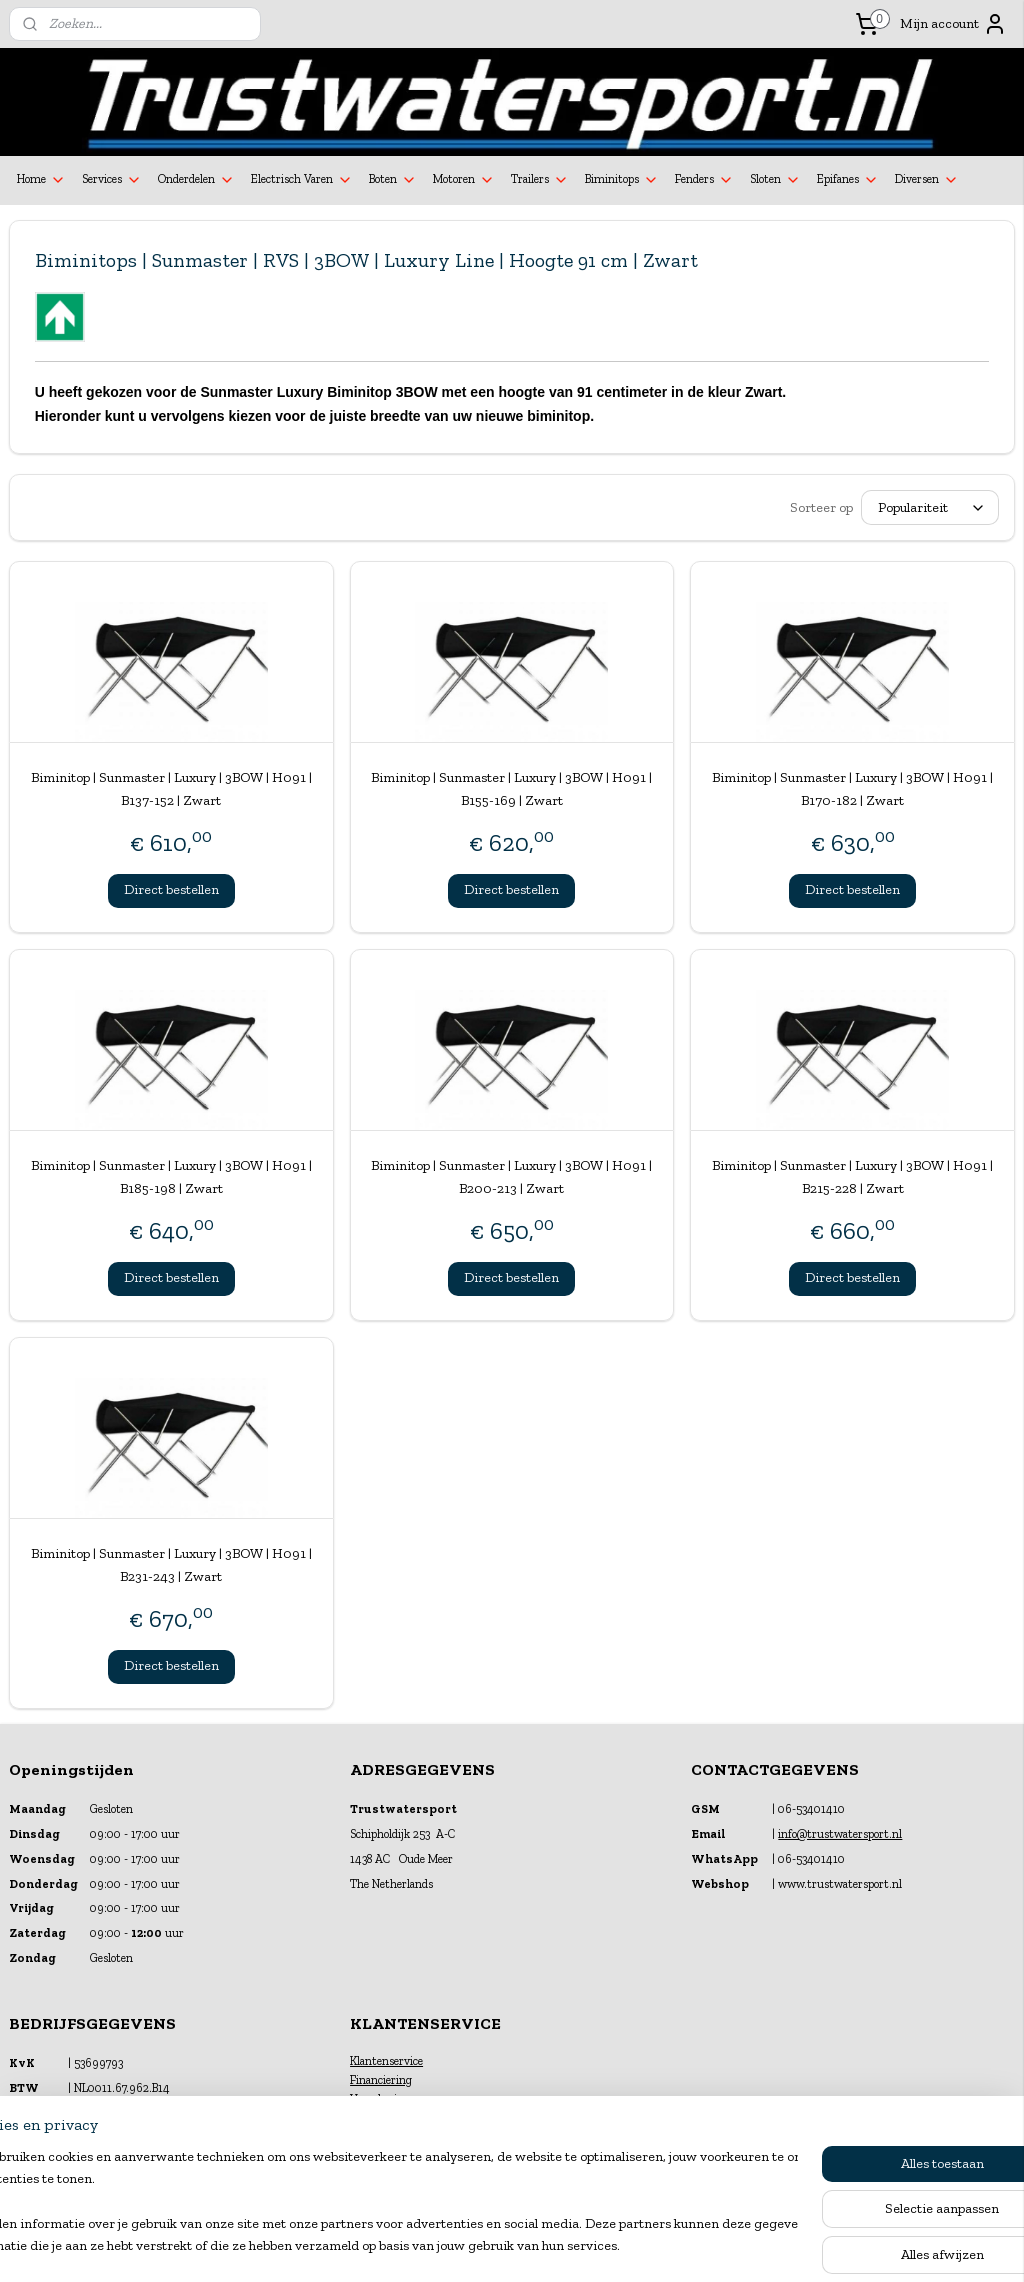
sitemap (461, 2245)
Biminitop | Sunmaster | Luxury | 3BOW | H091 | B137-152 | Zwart (171, 788)
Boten (393, 180)
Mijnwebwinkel (709, 2245)
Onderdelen (196, 180)
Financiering (381, 2080)
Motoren (464, 180)
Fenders (704, 180)
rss (494, 2245)
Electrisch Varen (302, 180)
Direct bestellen (171, 889)
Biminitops (622, 180)
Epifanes (848, 180)
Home (41, 180)
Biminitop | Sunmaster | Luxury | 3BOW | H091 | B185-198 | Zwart (171, 1176)
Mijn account (953, 24)
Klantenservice (386, 2061)
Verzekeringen (386, 2099)
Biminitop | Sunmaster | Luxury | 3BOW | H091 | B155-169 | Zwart (511, 788)
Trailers (540, 180)
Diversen (927, 180)
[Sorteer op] (930, 507)
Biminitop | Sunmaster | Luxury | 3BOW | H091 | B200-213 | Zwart (511, 1176)
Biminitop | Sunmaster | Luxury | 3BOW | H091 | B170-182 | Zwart (852, 788)
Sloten (775, 180)
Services (112, 180)
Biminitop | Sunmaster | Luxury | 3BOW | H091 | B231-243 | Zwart (171, 1564)
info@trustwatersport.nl (840, 1834)
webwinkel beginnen (558, 2245)
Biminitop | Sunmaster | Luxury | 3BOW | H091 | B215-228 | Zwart (852, 1176)
